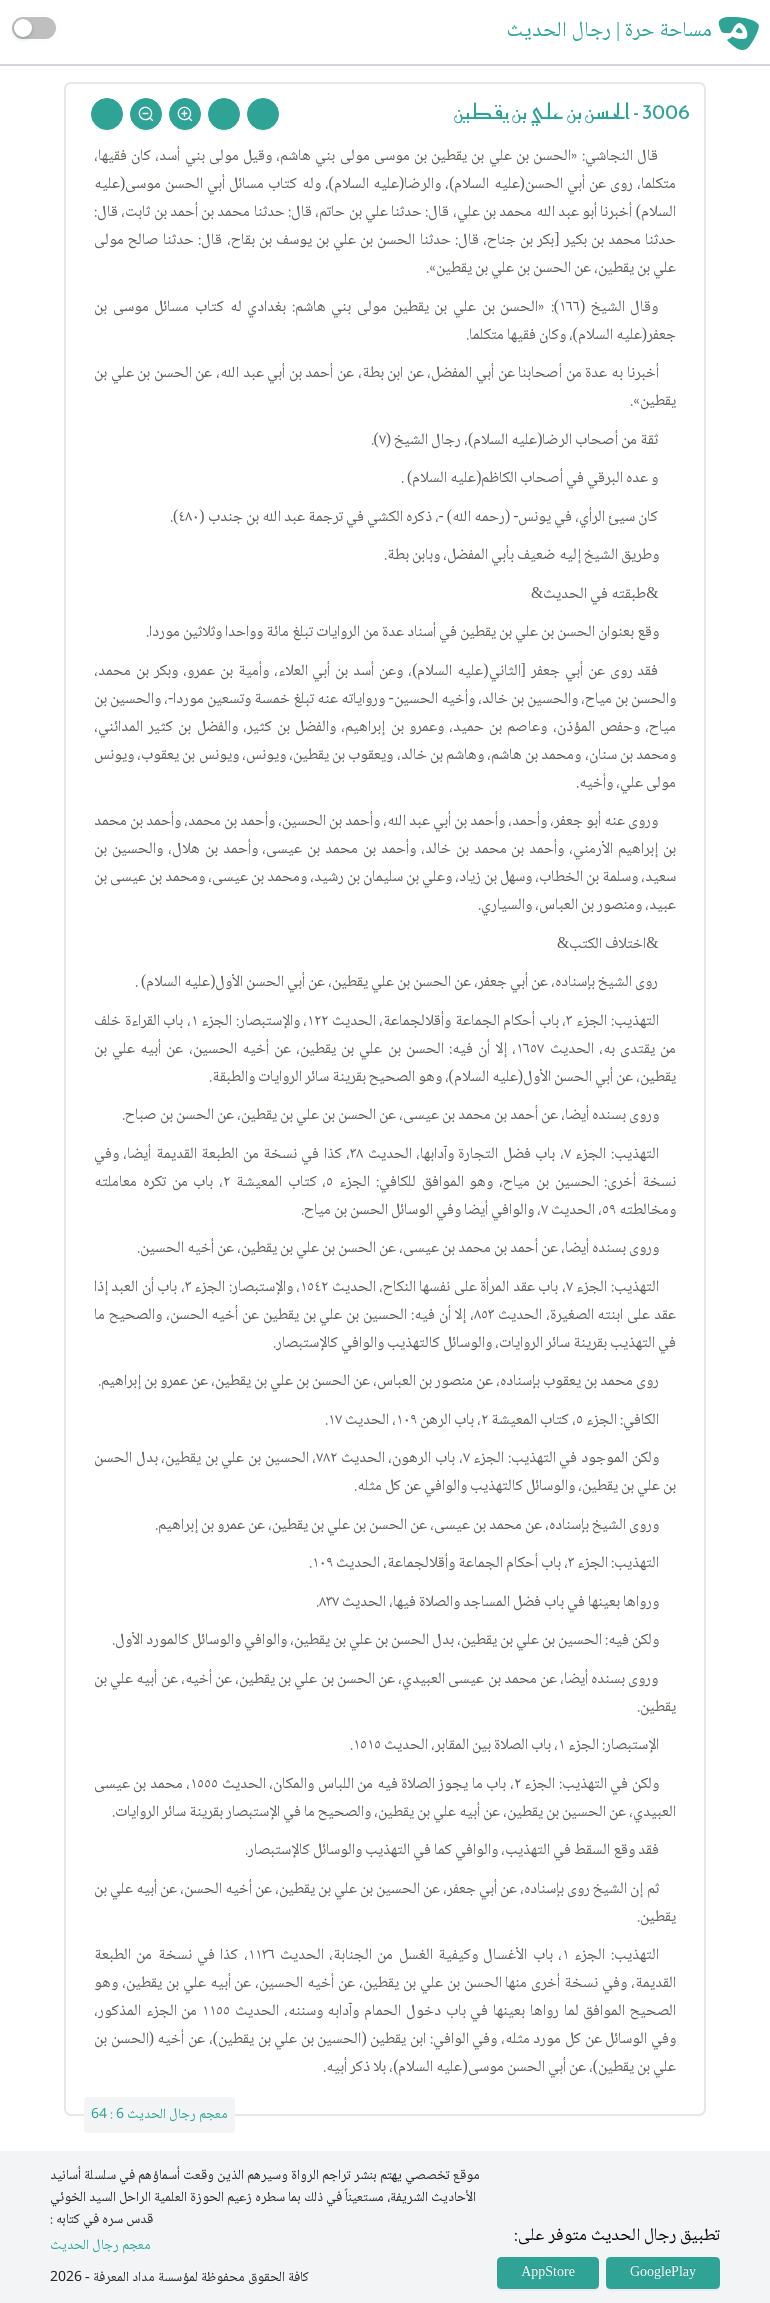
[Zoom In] (185, 114)
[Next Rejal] (224, 114)
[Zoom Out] (146, 114)
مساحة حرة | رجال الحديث (609, 32)
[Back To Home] (107, 114)
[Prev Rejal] (263, 114)
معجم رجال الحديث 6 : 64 (159, 2115)
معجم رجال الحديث (100, 2246)
